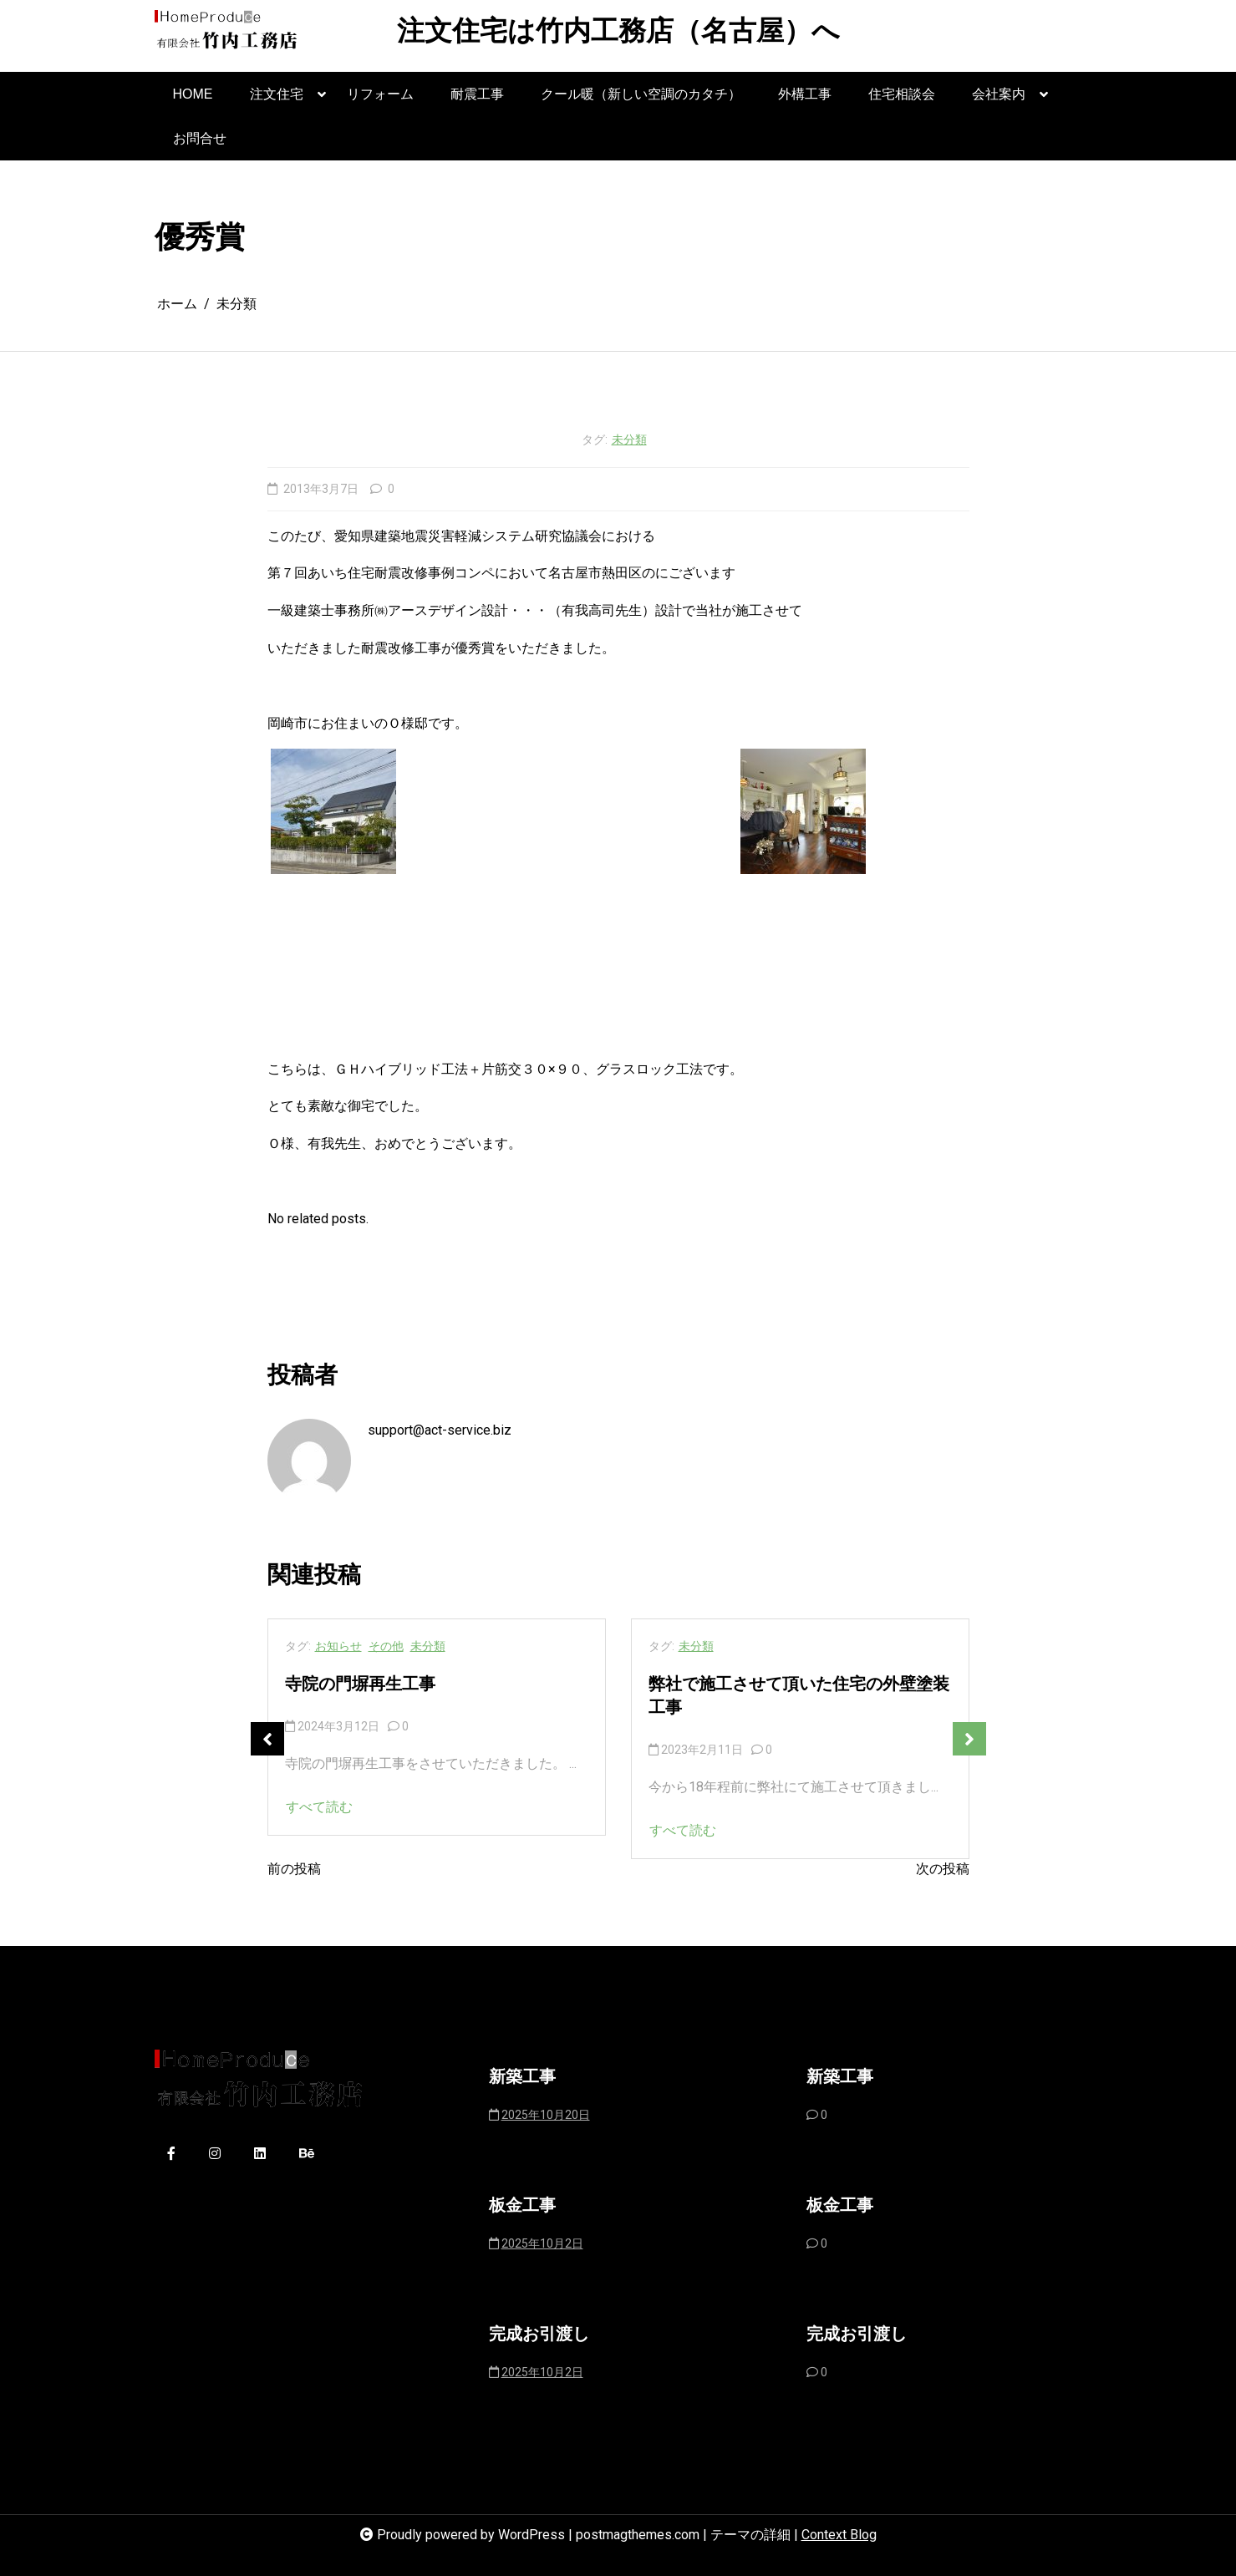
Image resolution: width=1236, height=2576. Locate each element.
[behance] (307, 2154)
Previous (267, 1738)
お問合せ (199, 138)
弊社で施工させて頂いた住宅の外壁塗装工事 (799, 1697)
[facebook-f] (171, 2154)
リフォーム (380, 94)
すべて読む (319, 1807)
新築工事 (522, 2078)
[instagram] (214, 2154)
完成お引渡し (539, 2335)
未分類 (629, 439)
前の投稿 (294, 1869)
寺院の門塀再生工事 (360, 1685)
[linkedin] (260, 2154)
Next (969, 1738)
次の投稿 (942, 1869)
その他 (386, 1646)
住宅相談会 (901, 94)
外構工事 (805, 94)
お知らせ (338, 1646)
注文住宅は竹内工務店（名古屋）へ (618, 33)
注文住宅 (276, 101)
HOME (193, 94)
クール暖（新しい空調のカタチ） (641, 94)
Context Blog (839, 2535)
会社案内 (998, 101)
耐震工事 (477, 94)
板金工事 (522, 2206)
